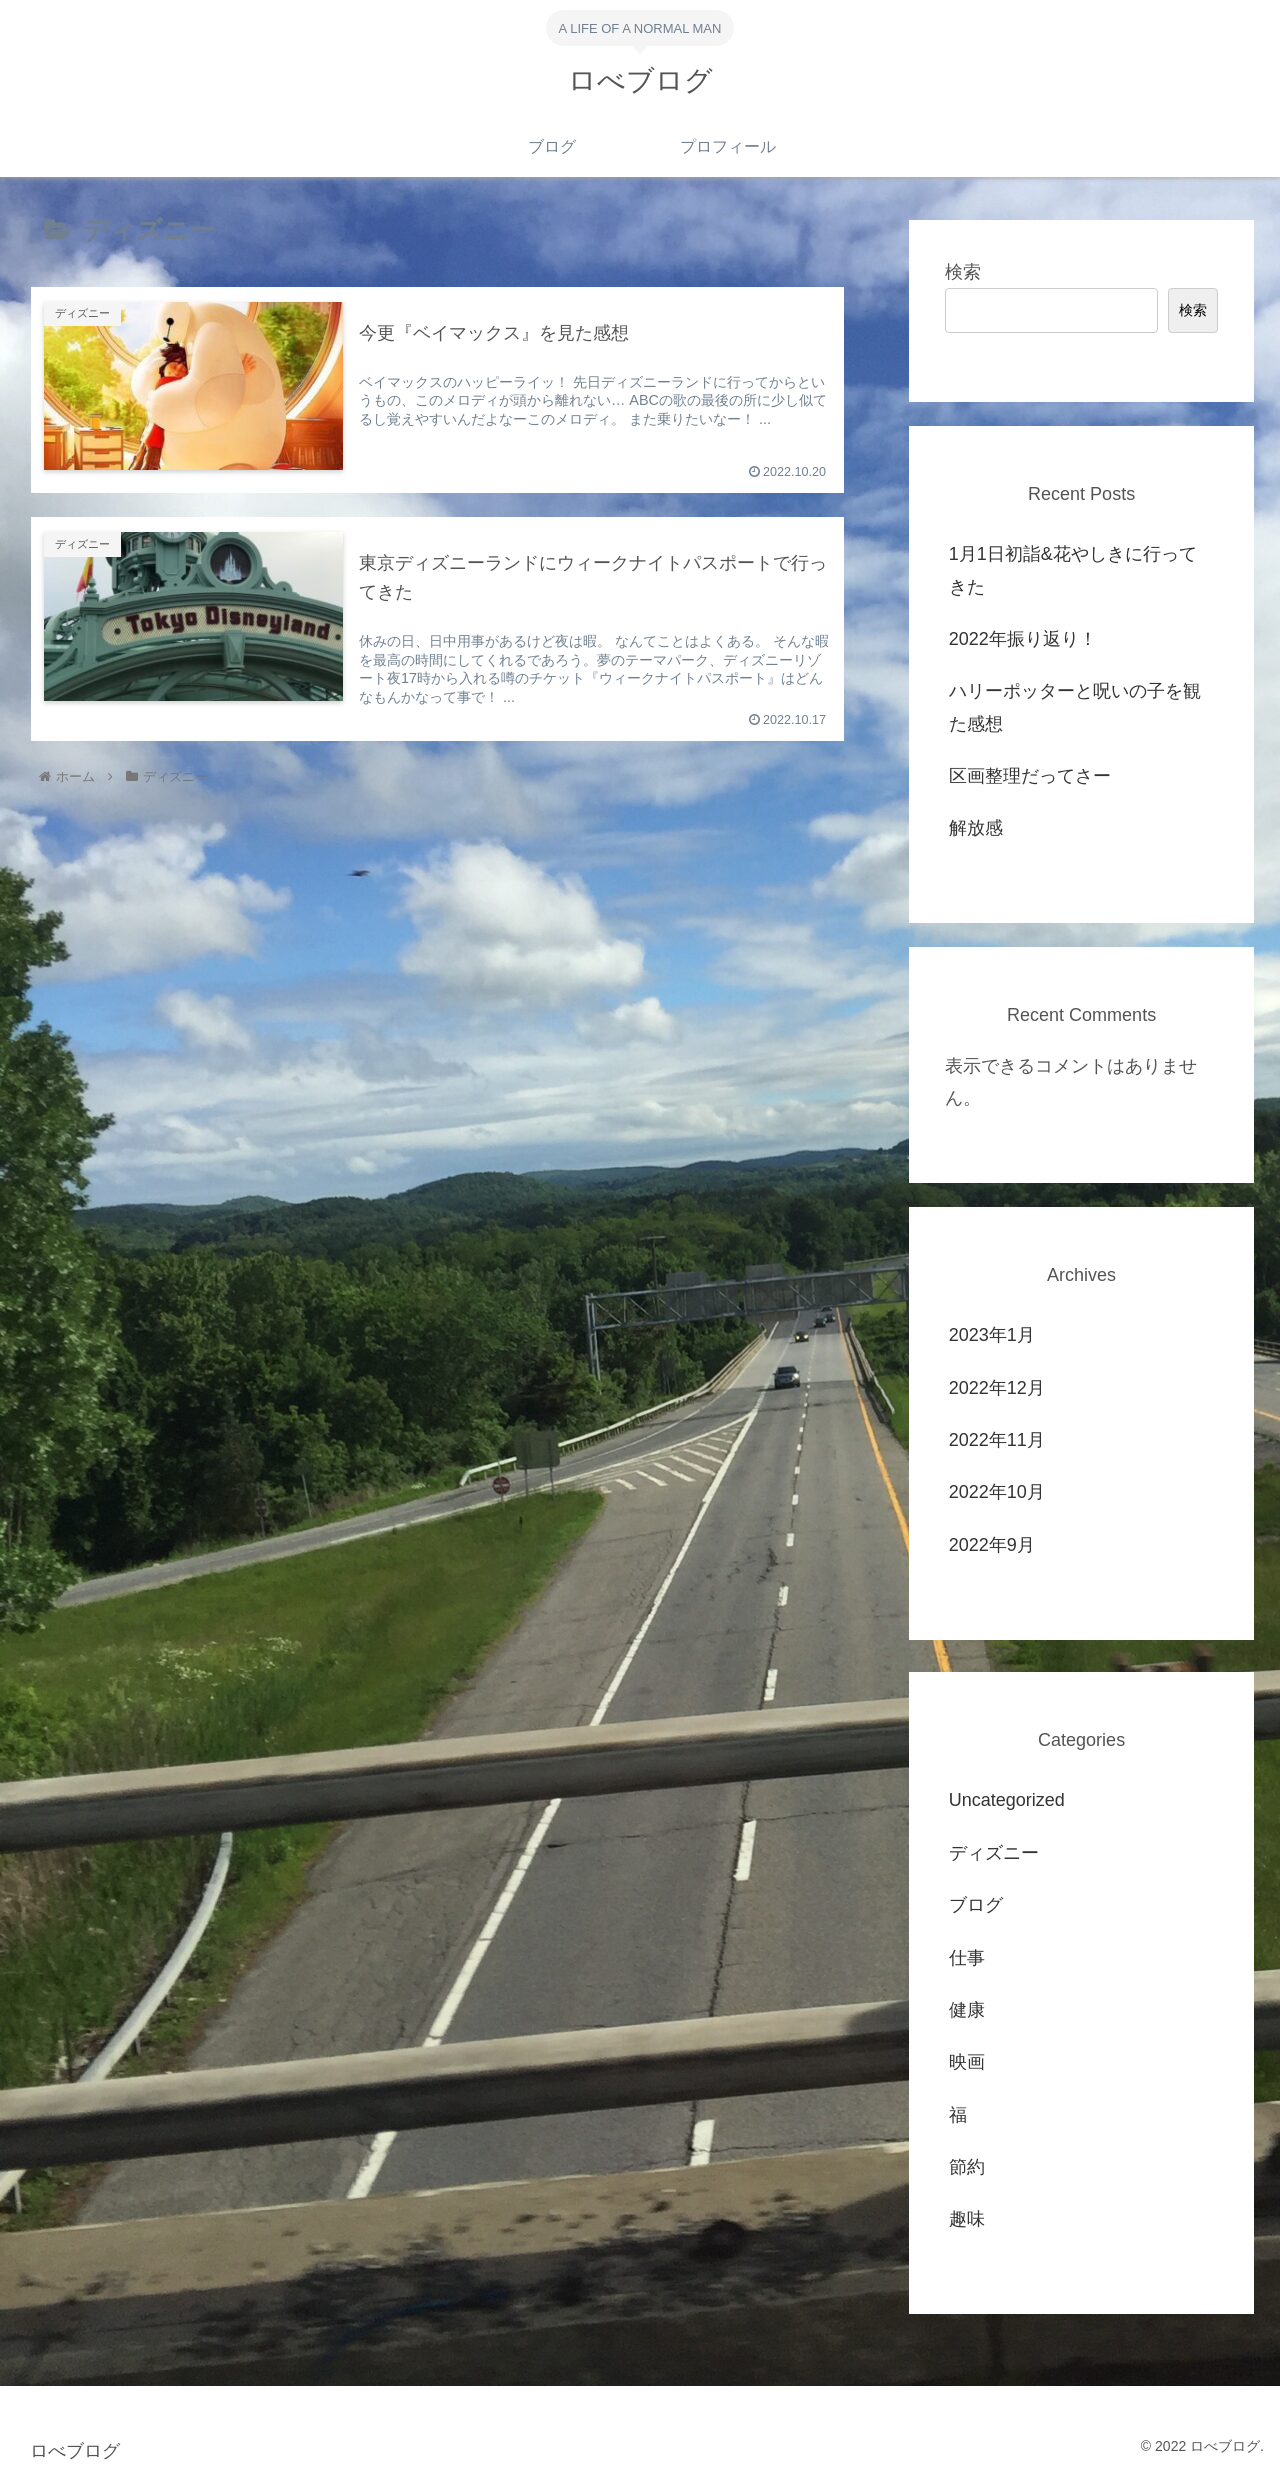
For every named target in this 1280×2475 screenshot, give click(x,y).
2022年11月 (997, 1440)
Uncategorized (1007, 1800)
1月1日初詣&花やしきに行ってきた (1073, 570)
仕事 (967, 1958)
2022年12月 (997, 1388)
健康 (967, 2010)
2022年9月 (992, 1545)
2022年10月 (997, 1492)
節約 (967, 2167)
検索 (963, 272)
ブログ (976, 1905)
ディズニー (994, 1853)
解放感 (976, 828)
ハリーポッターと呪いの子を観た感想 (1075, 707)
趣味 (967, 2219)
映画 (967, 2062)
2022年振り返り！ (1023, 639)
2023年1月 (992, 1335)
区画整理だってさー (1030, 776)
